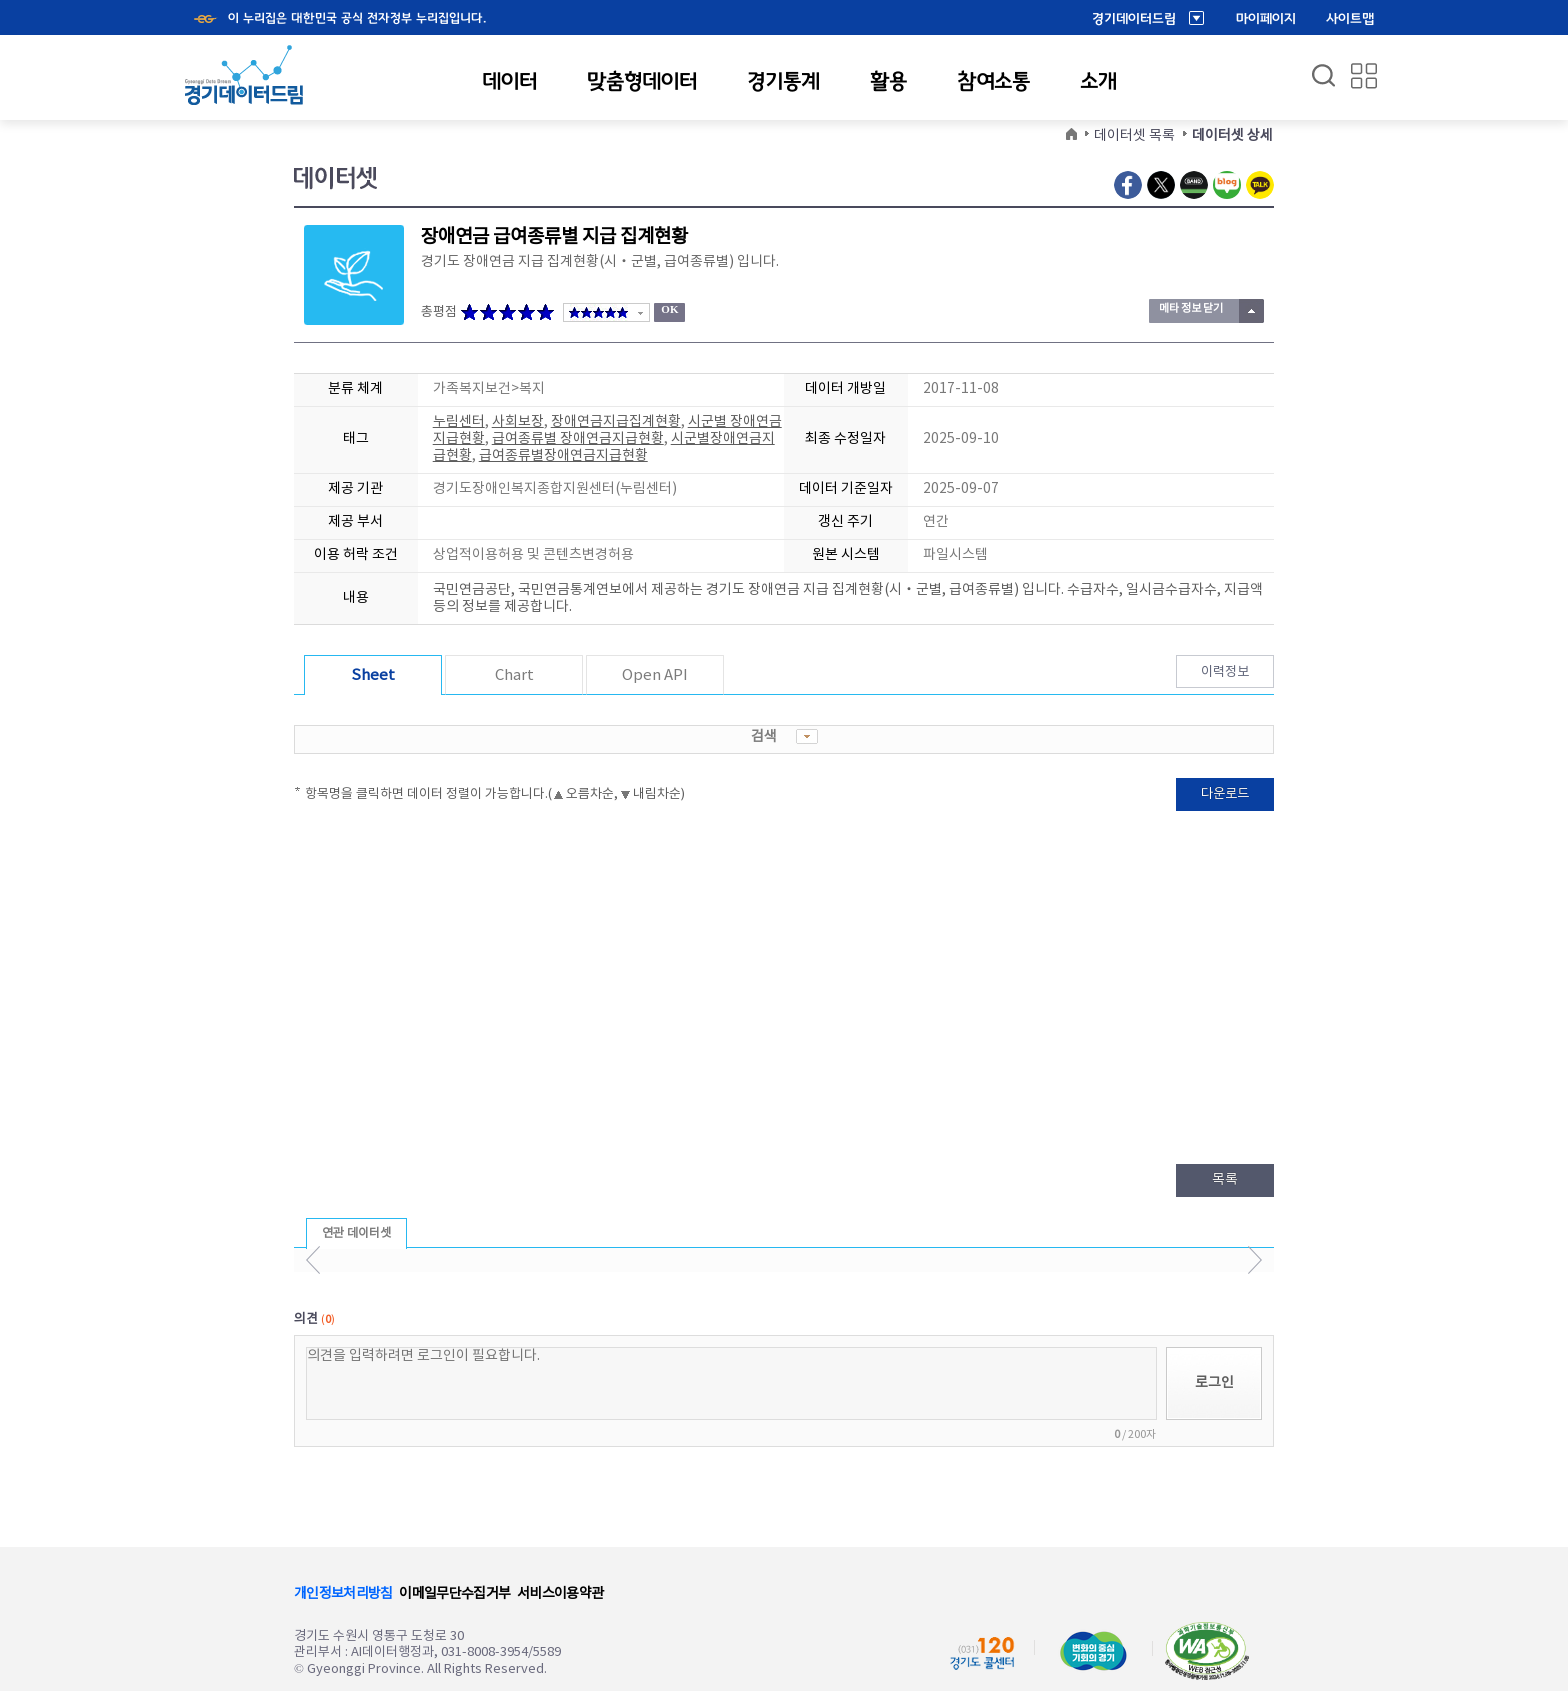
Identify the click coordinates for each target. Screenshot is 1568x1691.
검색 (784, 737)
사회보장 (518, 422)
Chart (514, 675)
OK (669, 309)
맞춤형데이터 (642, 81)
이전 (313, 1260)
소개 (1098, 81)
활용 (888, 81)
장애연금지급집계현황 (616, 422)
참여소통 (993, 81)
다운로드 (1225, 794)
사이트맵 (1350, 19)
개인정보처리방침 (343, 1594)
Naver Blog (1227, 185)
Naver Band (1194, 185)
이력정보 (1225, 672)
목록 (1225, 1180)
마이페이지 (1266, 19)
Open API (655, 675)
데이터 (509, 81)
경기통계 (783, 81)
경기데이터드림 (1134, 19)
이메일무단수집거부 (454, 1594)
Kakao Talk (1260, 185)
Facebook (1128, 185)
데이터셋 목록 (1134, 136)
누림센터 (459, 422)
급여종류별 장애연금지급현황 (578, 439)
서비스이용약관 (560, 1594)
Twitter (1161, 185)
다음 (1254, 1260)
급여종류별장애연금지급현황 (563, 456)
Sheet (373, 675)
